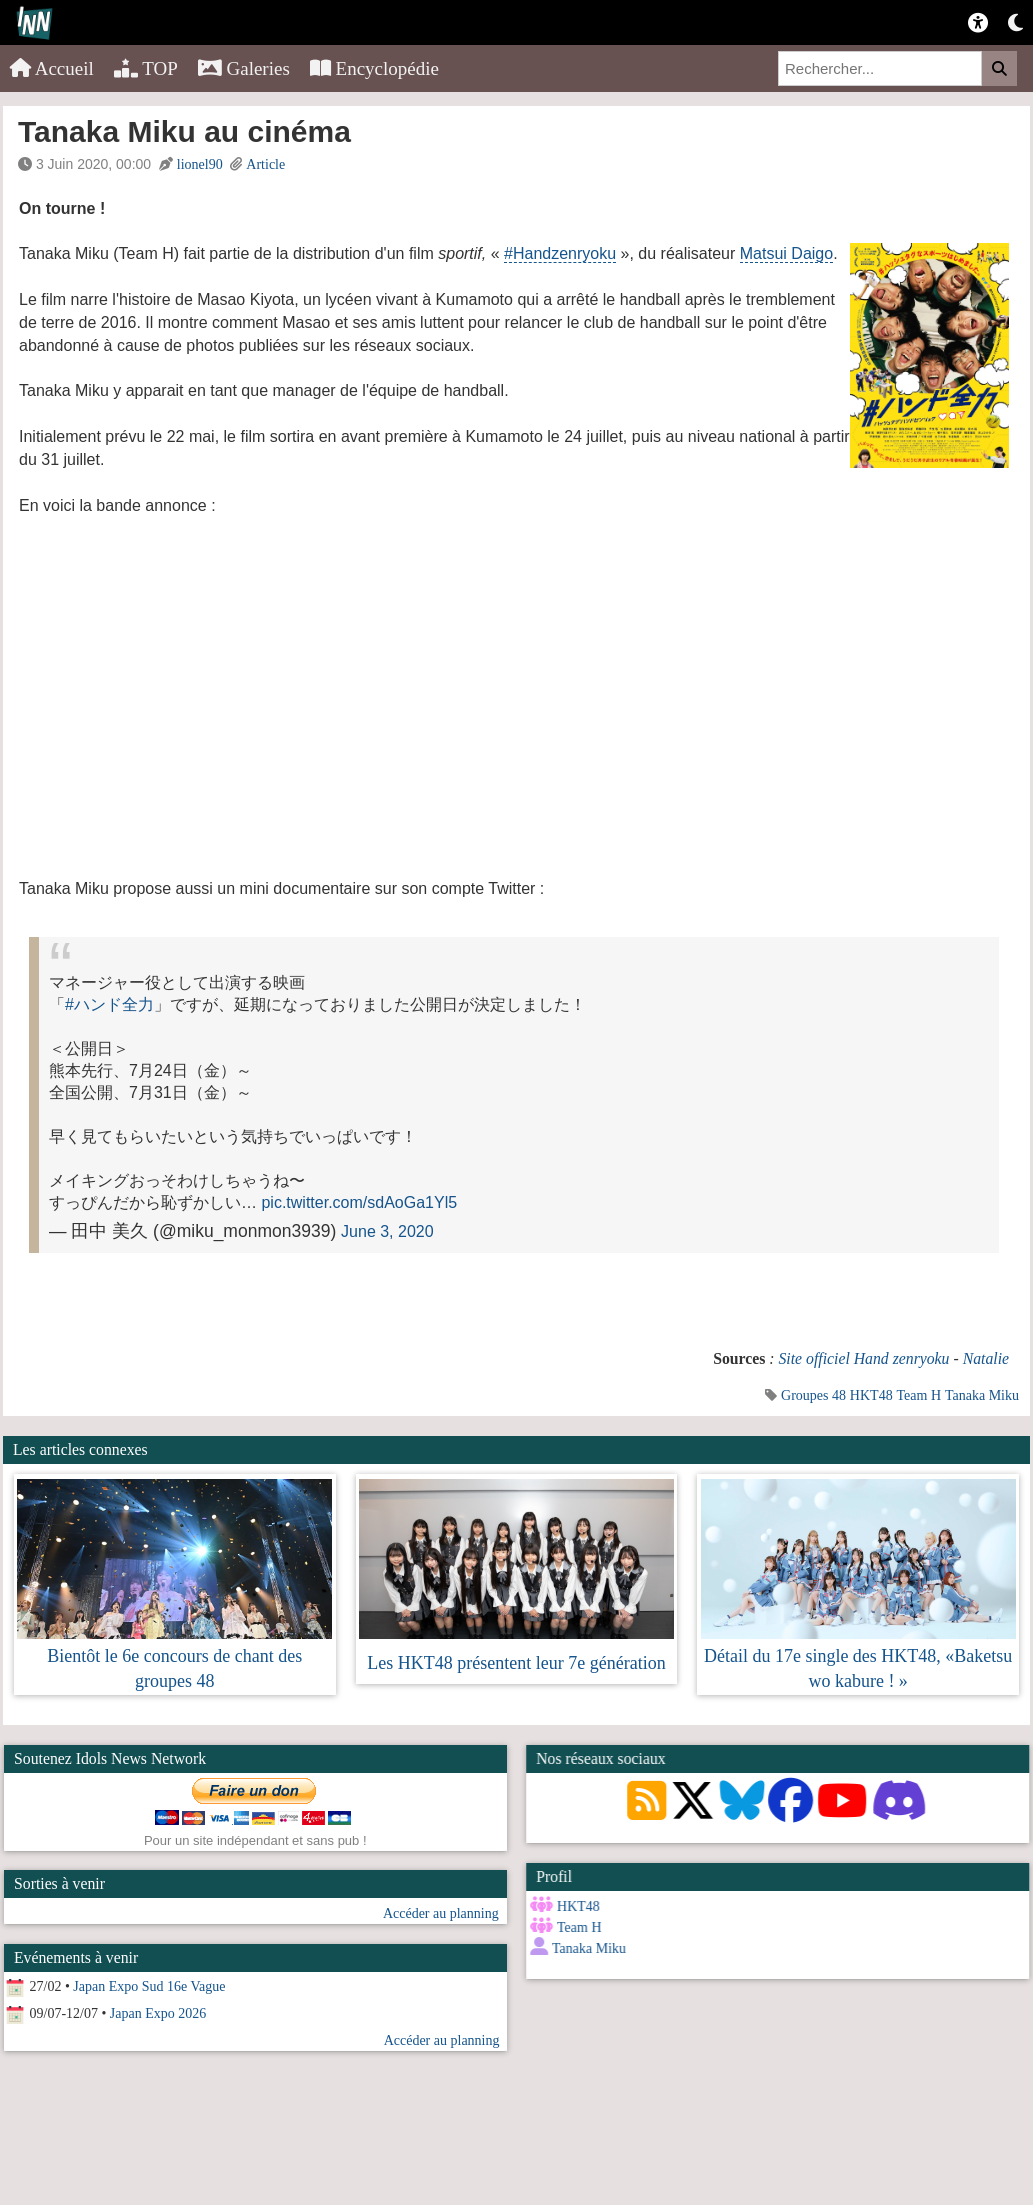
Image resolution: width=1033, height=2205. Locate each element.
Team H (919, 1395)
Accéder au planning (441, 1913)
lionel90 (200, 164)
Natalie (986, 1358)
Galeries (244, 68)
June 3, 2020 (387, 1231)
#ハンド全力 (109, 1004)
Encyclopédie (374, 68)
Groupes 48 (813, 1395)
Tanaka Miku (982, 1395)
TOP (146, 68)
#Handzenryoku (560, 253)
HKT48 (871, 1395)
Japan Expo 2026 (158, 2013)
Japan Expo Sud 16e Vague (149, 1986)
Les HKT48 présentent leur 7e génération (516, 1663)
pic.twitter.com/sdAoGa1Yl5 (359, 1202)
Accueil (52, 68)
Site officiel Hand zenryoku (863, 1358)
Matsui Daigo (786, 253)
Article (265, 164)
